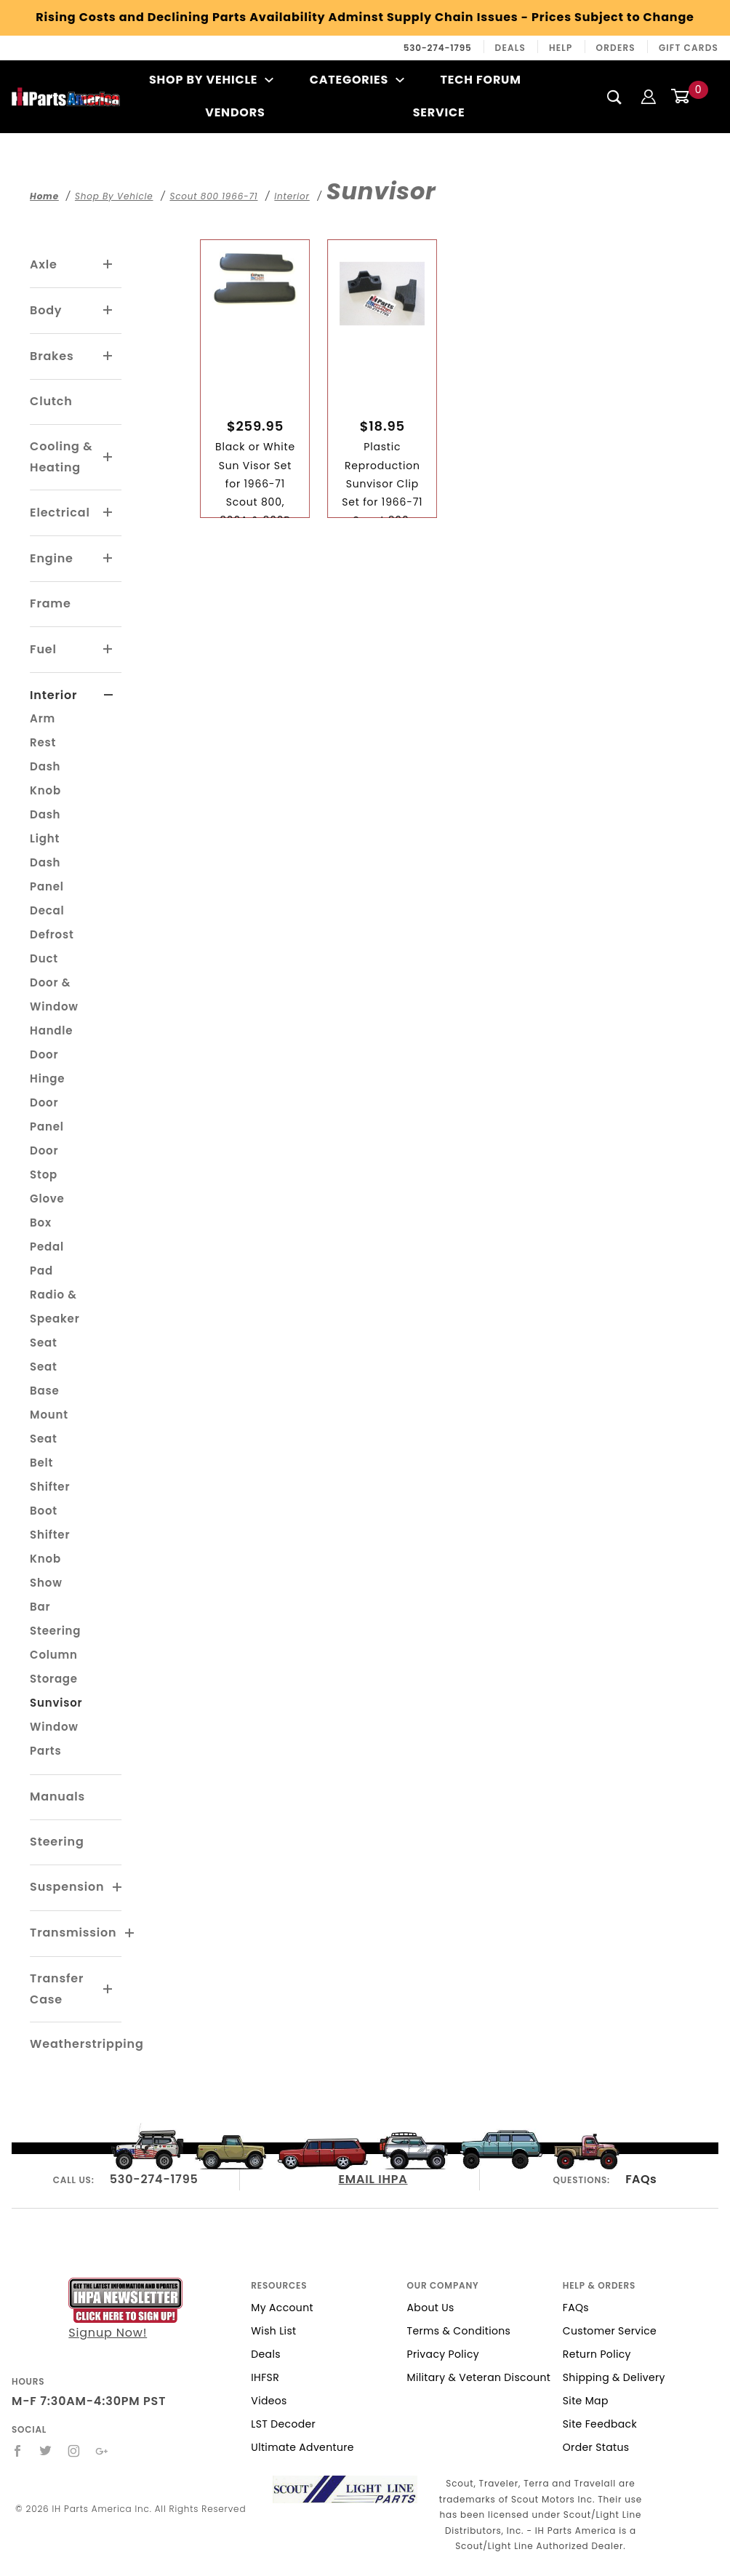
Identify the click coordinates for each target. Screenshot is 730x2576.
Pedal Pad (47, 1258)
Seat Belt (43, 1450)
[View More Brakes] (108, 356)
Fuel (43, 649)
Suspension (67, 1886)
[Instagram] (74, 2451)
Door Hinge (47, 1066)
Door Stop (44, 1162)
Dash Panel (47, 874)
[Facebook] (18, 2451)
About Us (430, 2307)
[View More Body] (108, 311)
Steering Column (55, 1642)
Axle (43, 264)
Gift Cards (688, 47)
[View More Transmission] (130, 1934)
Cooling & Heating (61, 457)
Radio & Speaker (54, 1306)
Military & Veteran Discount (479, 2377)
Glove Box (47, 1210)
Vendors (235, 112)
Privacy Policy (443, 2354)
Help (561, 47)
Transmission (73, 1932)
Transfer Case (57, 1989)
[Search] (615, 97)
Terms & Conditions (459, 2331)
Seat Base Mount (49, 1390)
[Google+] (102, 2451)
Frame (50, 603)
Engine (51, 558)
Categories (357, 79)
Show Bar (46, 1594)
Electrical (60, 512)
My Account (282, 2307)
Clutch (51, 401)
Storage (54, 1678)
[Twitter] (45, 2451)
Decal (47, 910)
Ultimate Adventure (302, 2447)
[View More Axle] (108, 265)
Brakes (51, 356)
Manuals (57, 1796)
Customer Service (610, 2331)
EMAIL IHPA (373, 2179)
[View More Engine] (108, 559)
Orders (615, 47)
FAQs (641, 2179)
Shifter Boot (50, 1498)
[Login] (648, 96)
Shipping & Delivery (614, 2377)
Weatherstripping (86, 2043)
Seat (43, 1342)
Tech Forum (481, 79)
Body (46, 310)
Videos (268, 2400)
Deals (510, 47)
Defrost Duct (51, 946)
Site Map (586, 2400)
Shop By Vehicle (211, 79)
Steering (57, 1841)
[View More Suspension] (118, 1888)
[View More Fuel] (108, 650)
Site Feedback (600, 2424)
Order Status (596, 2447)
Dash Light (45, 826)
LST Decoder (283, 2424)
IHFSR (265, 2377)
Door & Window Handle (54, 1006)
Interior (53, 695)
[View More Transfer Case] (108, 1990)
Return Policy (597, 2354)
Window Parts (54, 1738)
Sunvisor (56, 1702)
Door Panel (47, 1114)
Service (439, 112)
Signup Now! (125, 2309)
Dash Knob (45, 778)
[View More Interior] (108, 695)
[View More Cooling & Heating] (108, 457)
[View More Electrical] (108, 513)
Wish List (273, 2331)
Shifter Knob (50, 1546)
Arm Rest (43, 730)
